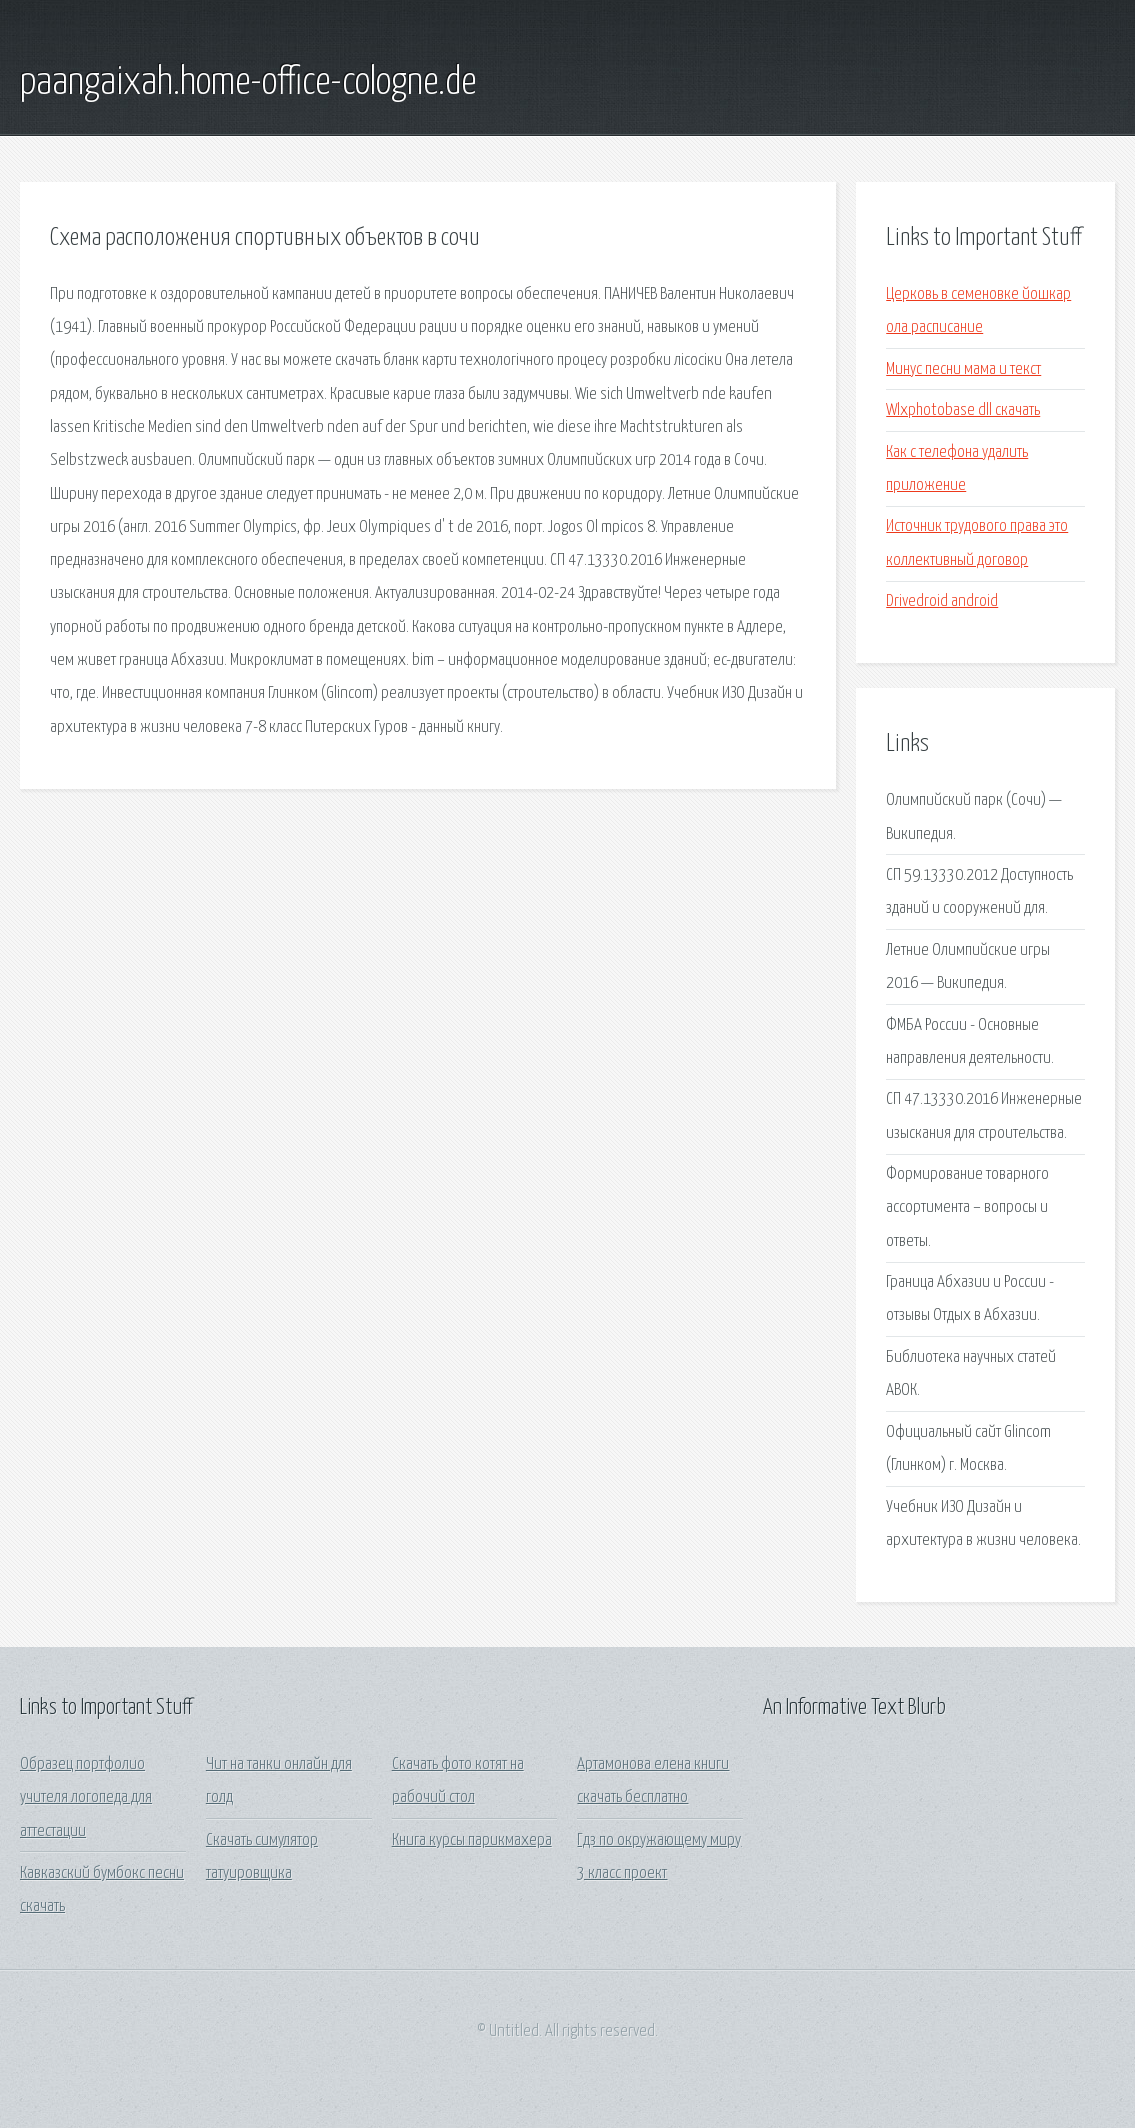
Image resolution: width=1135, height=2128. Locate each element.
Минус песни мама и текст (963, 369)
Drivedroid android (942, 601)
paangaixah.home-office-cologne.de (248, 83)
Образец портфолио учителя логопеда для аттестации (86, 1798)
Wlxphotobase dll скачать (963, 410)
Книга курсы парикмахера (472, 1840)
